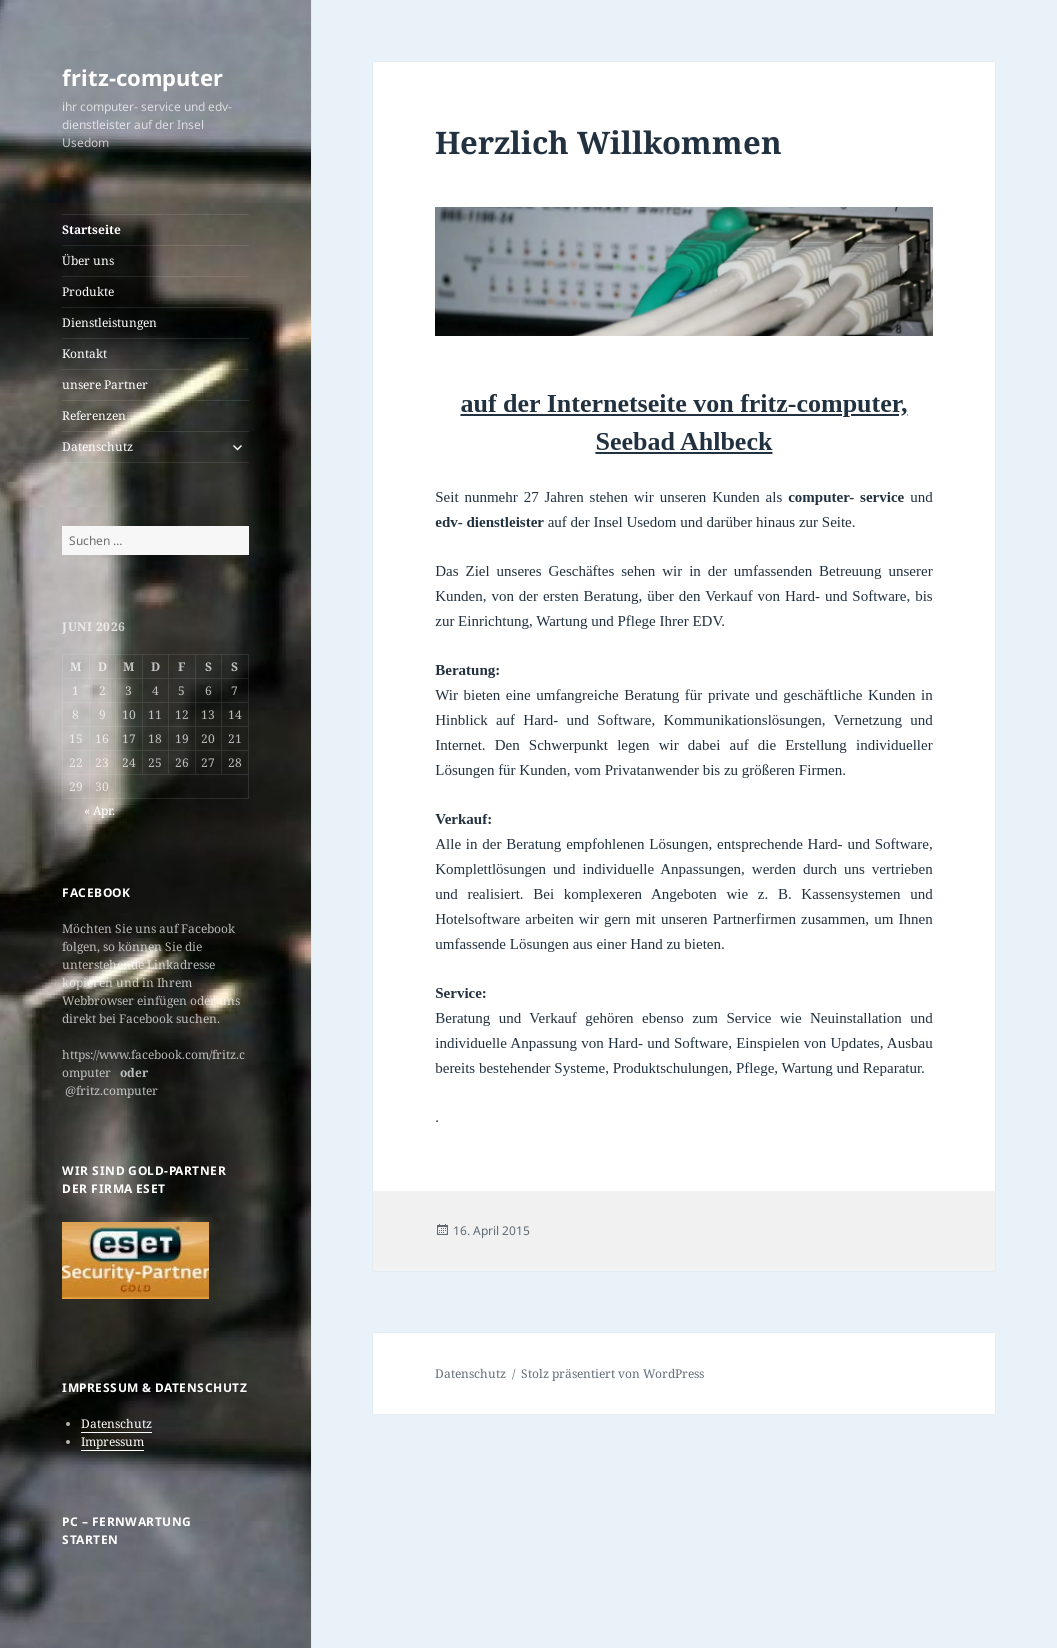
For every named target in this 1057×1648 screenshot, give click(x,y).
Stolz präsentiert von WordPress (612, 1373)
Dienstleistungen (109, 322)
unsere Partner (105, 384)
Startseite (91, 229)
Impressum (112, 1441)
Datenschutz (97, 446)
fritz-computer (142, 77)
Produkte (88, 291)
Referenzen (94, 415)
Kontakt (84, 353)
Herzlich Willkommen (608, 142)
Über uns (88, 260)
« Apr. (99, 810)
